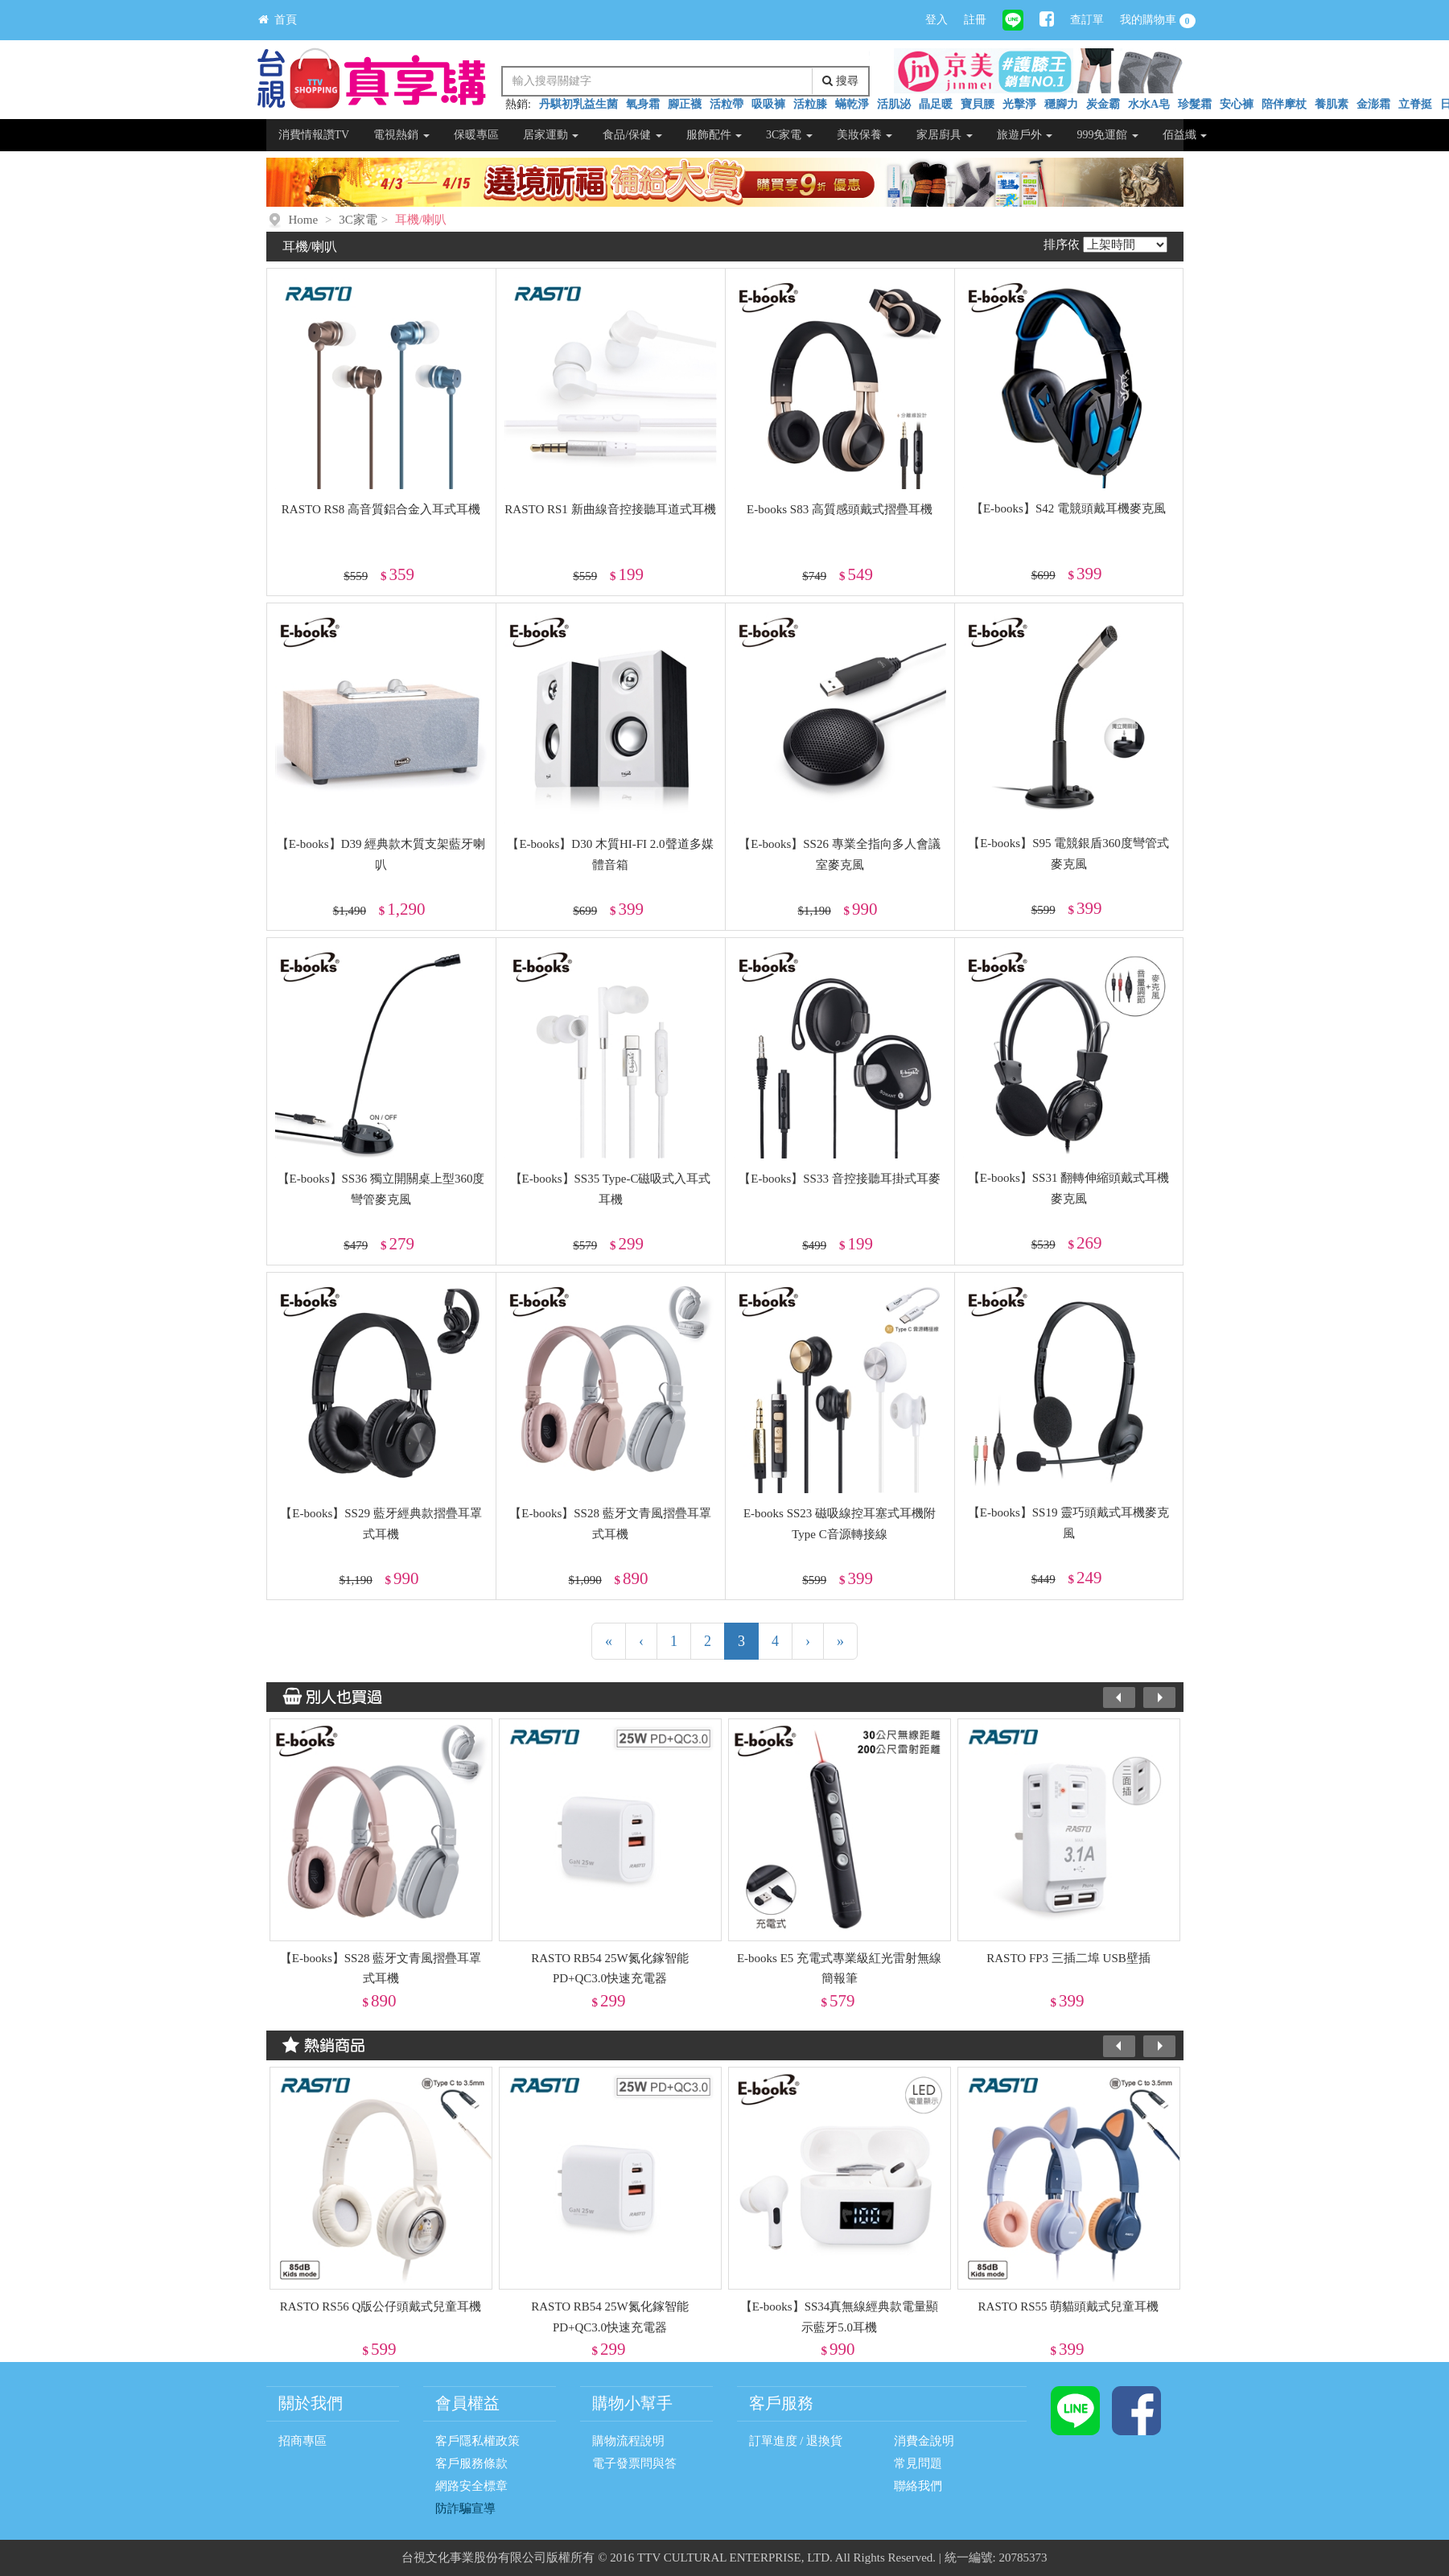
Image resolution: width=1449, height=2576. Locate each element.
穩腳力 (1061, 104)
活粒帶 (726, 104)
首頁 (277, 20)
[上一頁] (641, 1641)
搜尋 (840, 81)
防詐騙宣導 (465, 2508)
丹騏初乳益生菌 (578, 104)
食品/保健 (632, 135)
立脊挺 (1415, 104)
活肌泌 (894, 104)
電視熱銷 (401, 135)
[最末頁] (840, 1641)
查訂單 (1087, 20)
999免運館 (1107, 135)
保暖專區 (476, 135)
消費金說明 (924, 2440)
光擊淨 (1019, 104)
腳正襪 (685, 104)
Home (304, 219)
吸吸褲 (768, 104)
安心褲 (1236, 104)
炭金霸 (1103, 104)
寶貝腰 (977, 104)
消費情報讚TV (314, 135)
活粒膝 (810, 104)
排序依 (1062, 244)
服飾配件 (714, 135)
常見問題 (918, 2463)
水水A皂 (1149, 104)
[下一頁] (808, 1641)
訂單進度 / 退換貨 (796, 2440)
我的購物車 (1158, 21)
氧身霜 (643, 104)
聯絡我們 (918, 2485)
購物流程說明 (628, 2440)
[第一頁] (608, 1641)
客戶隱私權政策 (477, 2440)
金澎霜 (1373, 104)
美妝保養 (865, 135)
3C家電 (789, 135)
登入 (936, 20)
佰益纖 (1185, 135)
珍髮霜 (1195, 104)
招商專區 (302, 2440)
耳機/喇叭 (421, 219)
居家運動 (551, 135)
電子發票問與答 (634, 2463)
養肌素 (1331, 104)
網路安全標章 (471, 2485)
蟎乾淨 (852, 104)
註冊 (975, 20)
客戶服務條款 (471, 2463)
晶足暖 (936, 104)
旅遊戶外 (1025, 135)
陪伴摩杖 (1284, 104)
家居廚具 (944, 135)
